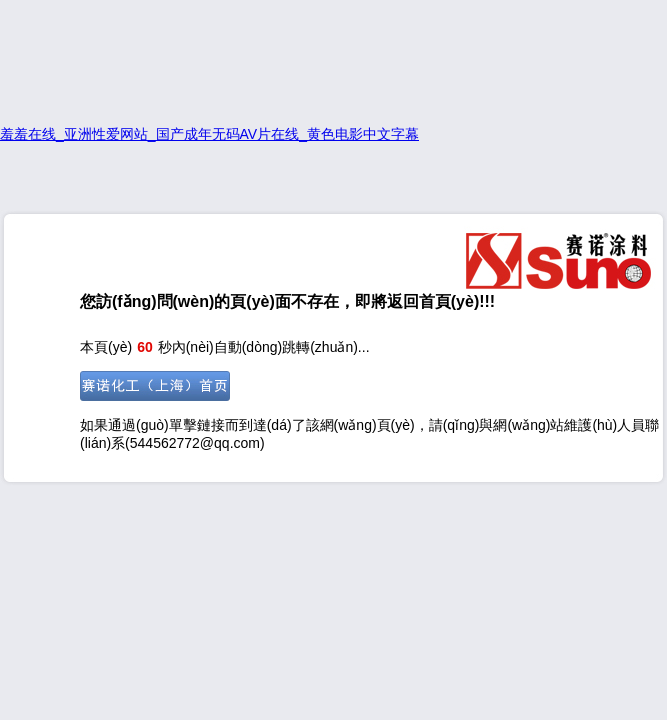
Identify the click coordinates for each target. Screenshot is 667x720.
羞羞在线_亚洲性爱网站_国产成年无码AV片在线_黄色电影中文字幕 (209, 134)
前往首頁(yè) (155, 386)
